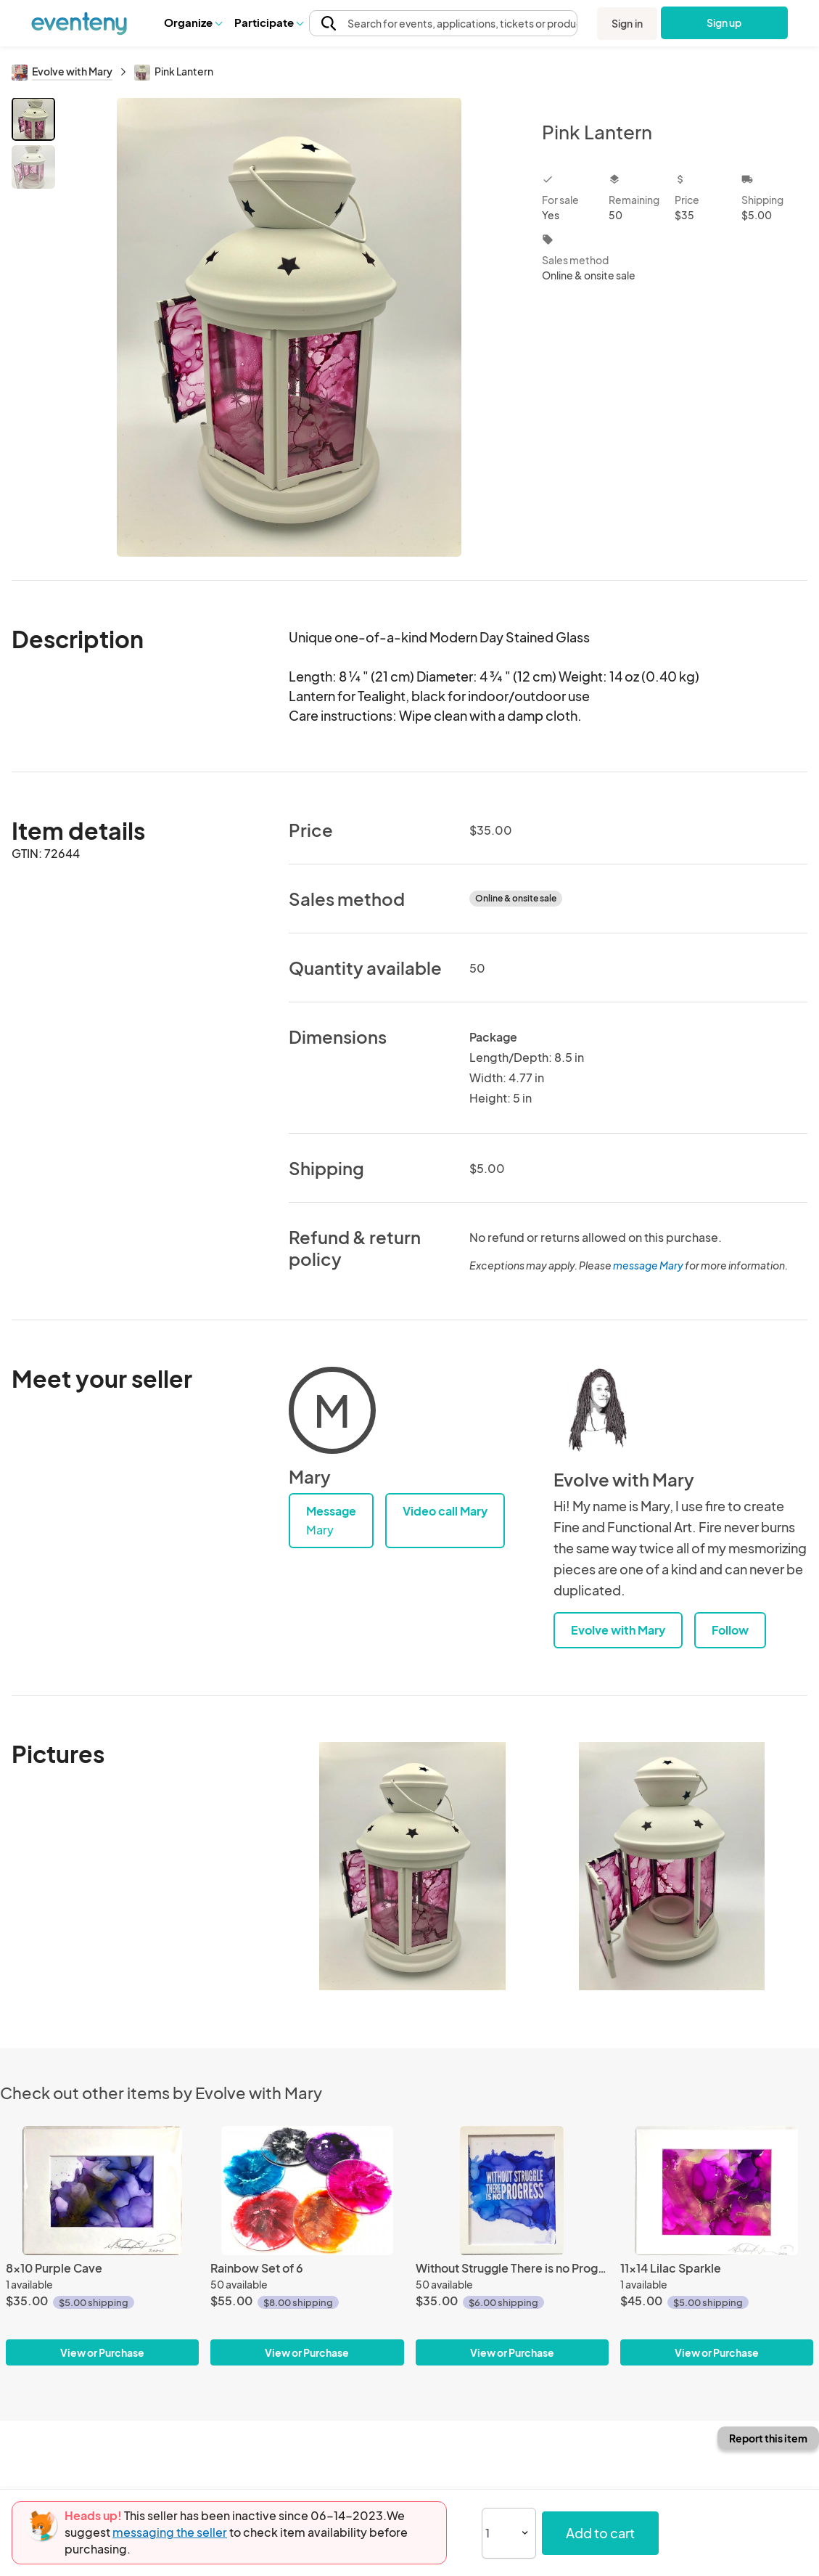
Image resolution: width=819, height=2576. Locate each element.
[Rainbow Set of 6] (306, 2190)
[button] (192, 22)
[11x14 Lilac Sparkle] (716, 2190)
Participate (268, 22)
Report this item (768, 2438)
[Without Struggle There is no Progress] (512, 2190)
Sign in (627, 23)
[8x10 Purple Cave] (102, 2190)
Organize (192, 22)
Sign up (724, 22)
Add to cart (600, 2532)
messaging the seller (169, 2532)
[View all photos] (289, 327)
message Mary (648, 1265)
